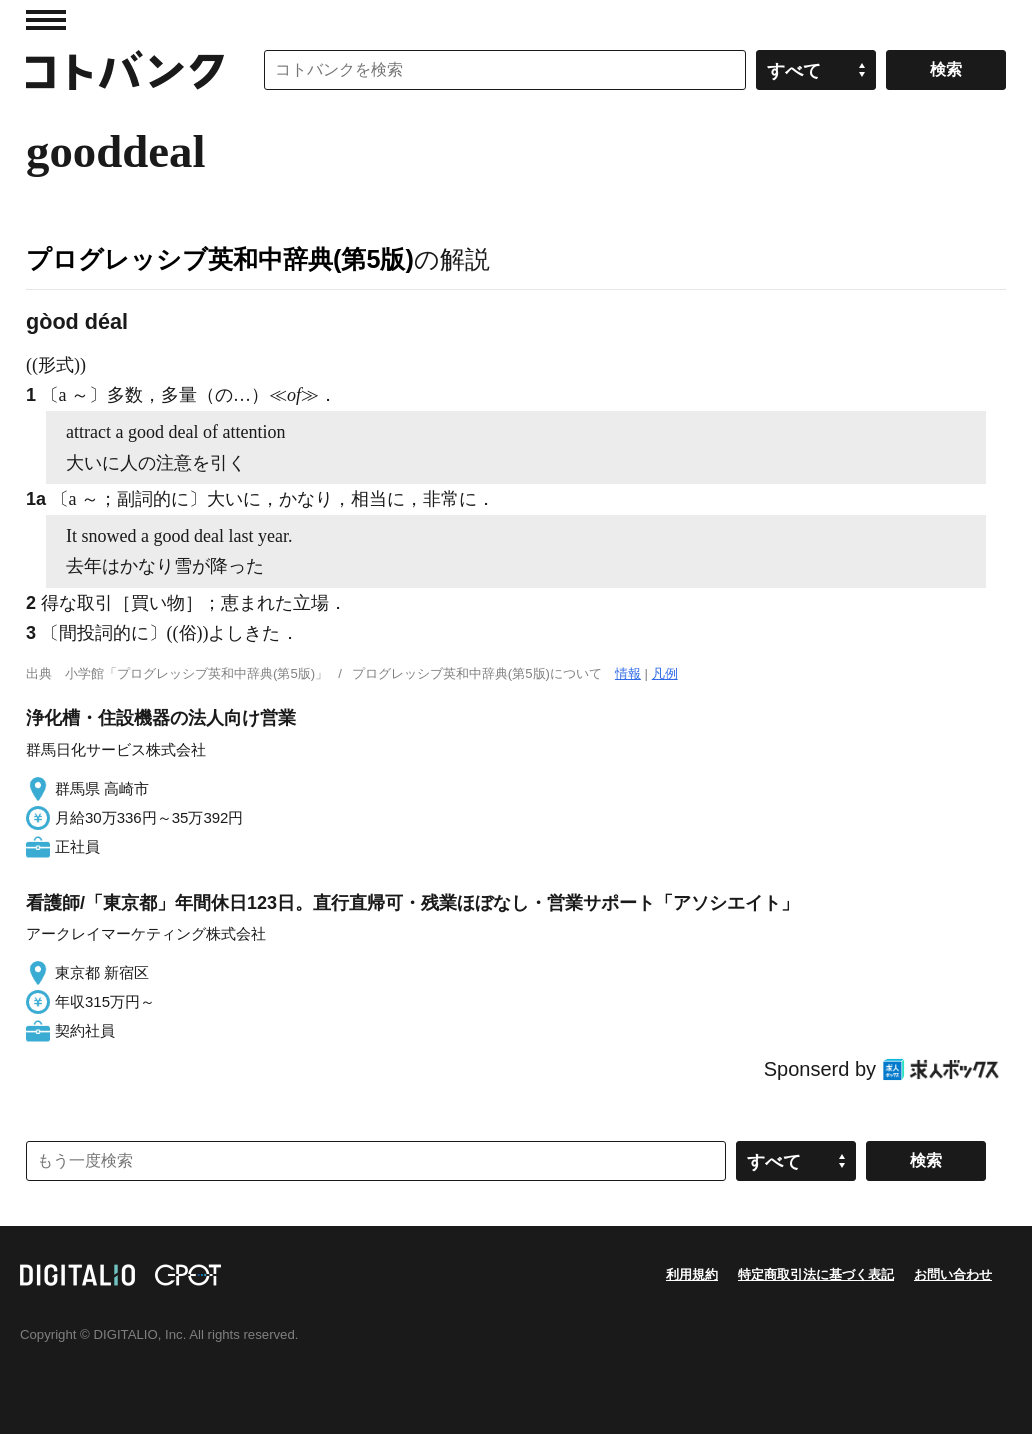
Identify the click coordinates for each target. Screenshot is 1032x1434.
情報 (628, 673)
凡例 (665, 673)
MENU (46, 20)
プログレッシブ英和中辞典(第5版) (220, 259)
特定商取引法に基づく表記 (816, 1274)
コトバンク (125, 70)
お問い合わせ (953, 1274)
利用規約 (692, 1274)
